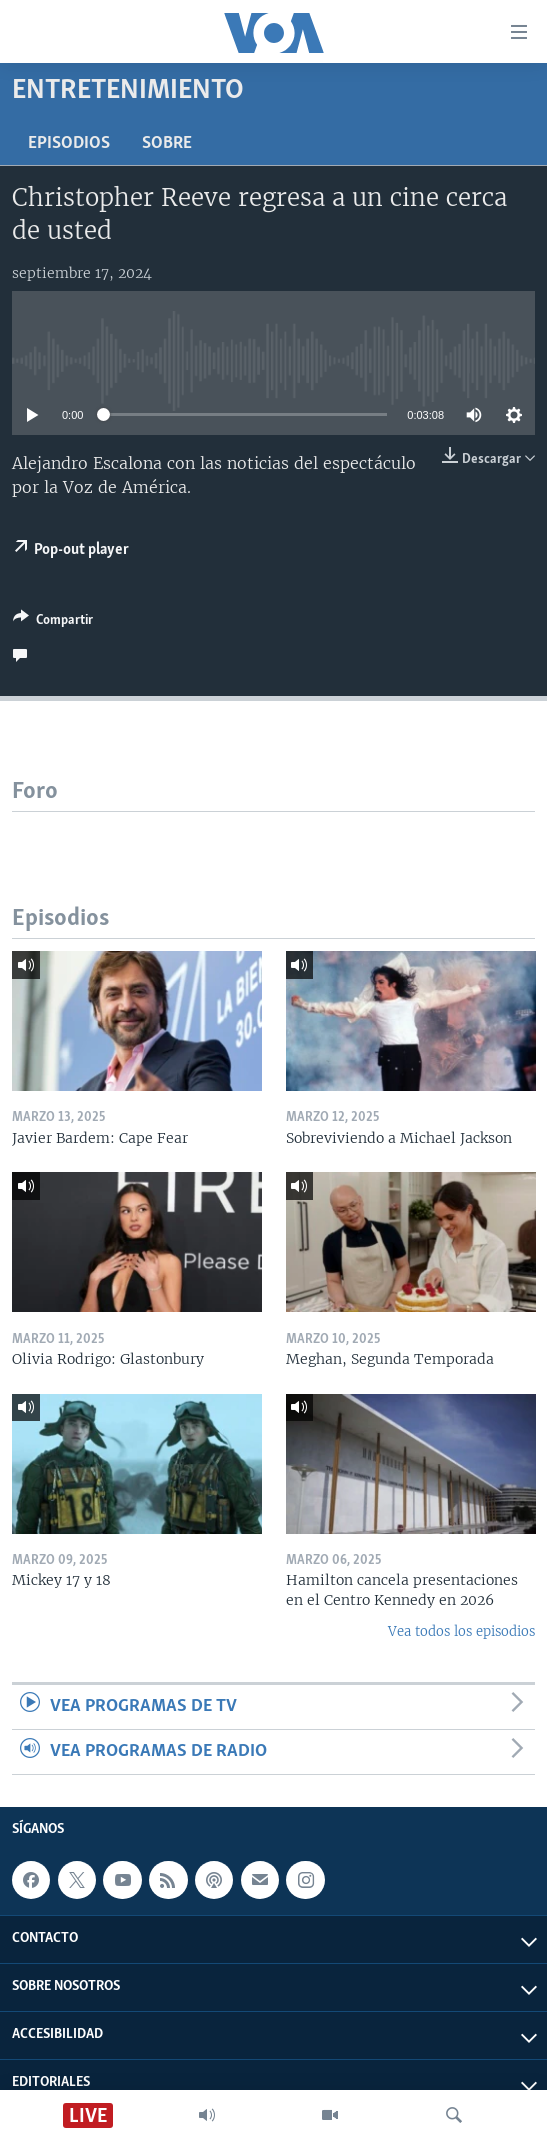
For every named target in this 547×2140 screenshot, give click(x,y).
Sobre (167, 143)
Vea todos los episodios (461, 1631)
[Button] (53, 623)
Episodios (69, 143)
